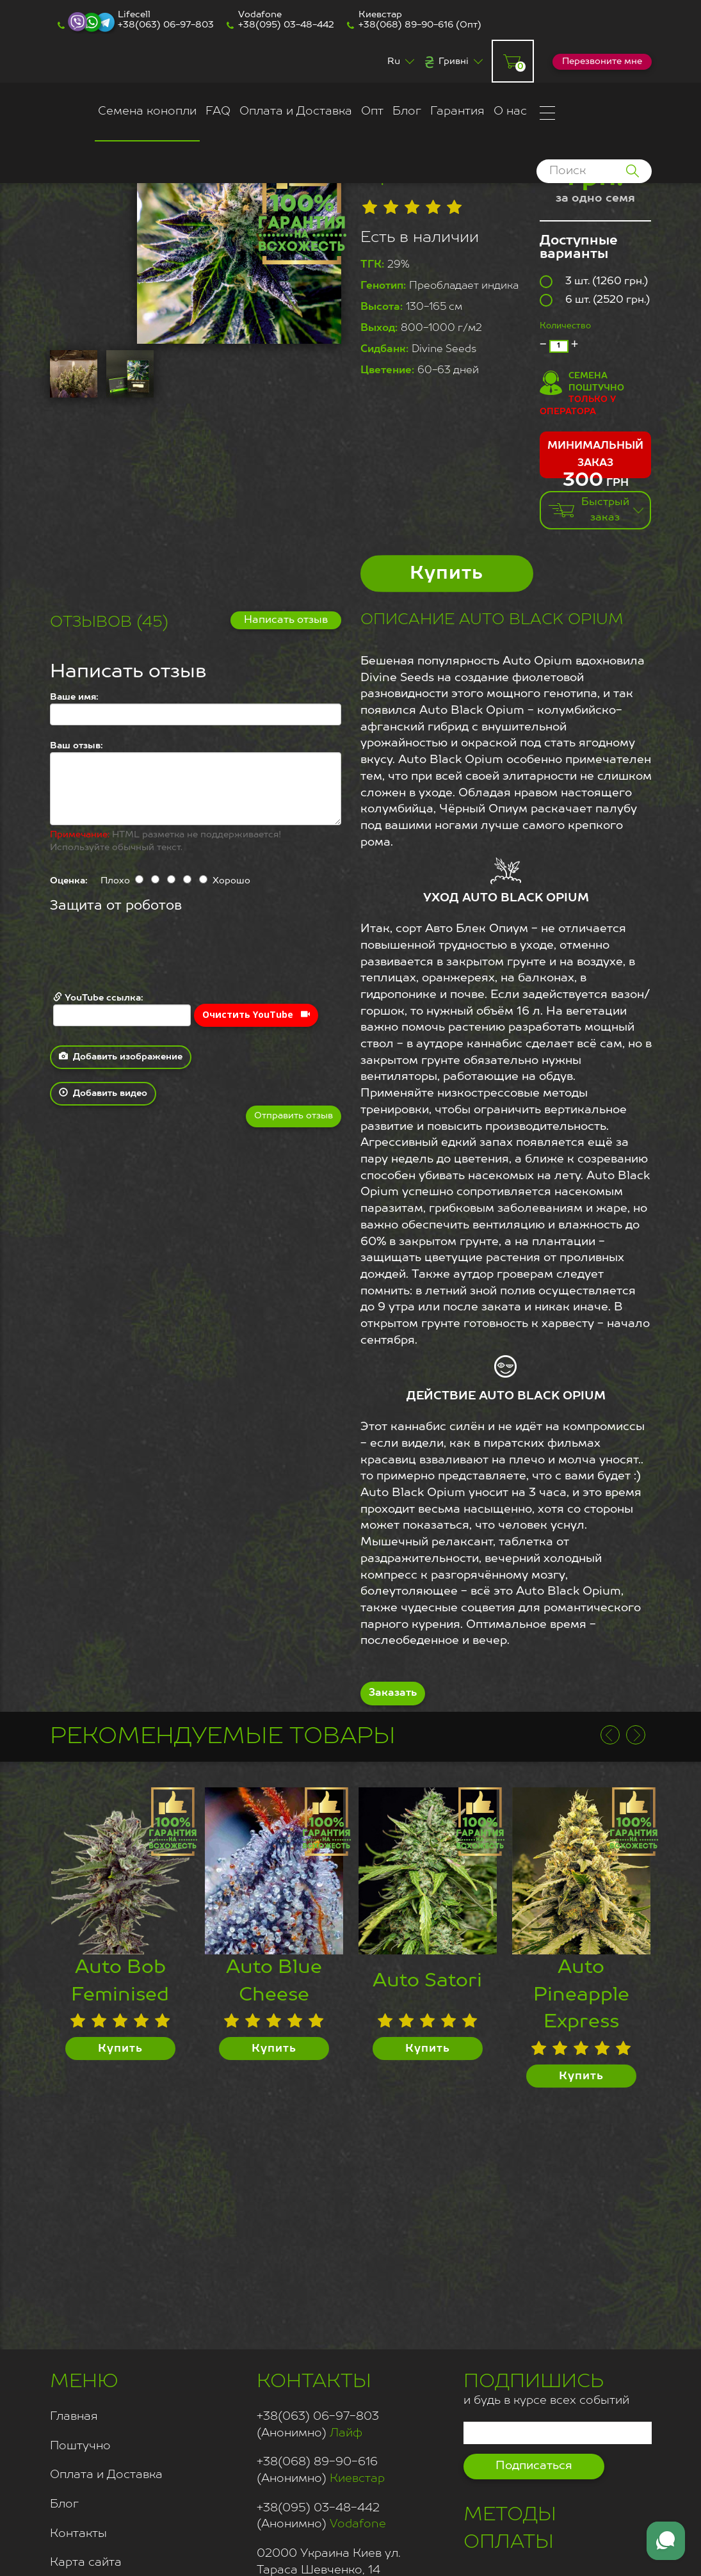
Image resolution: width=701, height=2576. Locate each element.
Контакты (78, 2534)
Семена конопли (147, 111)
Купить (446, 574)
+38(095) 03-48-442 (286, 24)
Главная (74, 2416)
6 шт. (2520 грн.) (595, 300)
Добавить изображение (120, 1056)
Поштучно (80, 2446)
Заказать (393, 1693)
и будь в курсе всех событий (546, 2387)
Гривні (454, 61)
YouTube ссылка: (122, 1009)
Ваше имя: (74, 697)
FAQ (217, 111)
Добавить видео (103, 1093)
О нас (510, 111)
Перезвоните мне (602, 61)
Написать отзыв (286, 620)
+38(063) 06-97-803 (166, 24)
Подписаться (534, 2466)
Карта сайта (86, 2562)
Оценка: (69, 880)
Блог (406, 111)
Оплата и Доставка (295, 111)
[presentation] (147, 954)
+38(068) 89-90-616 (406, 24)
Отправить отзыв (293, 1115)
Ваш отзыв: (76, 745)
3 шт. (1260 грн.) (594, 281)
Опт (372, 111)
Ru (393, 61)
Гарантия (457, 111)
